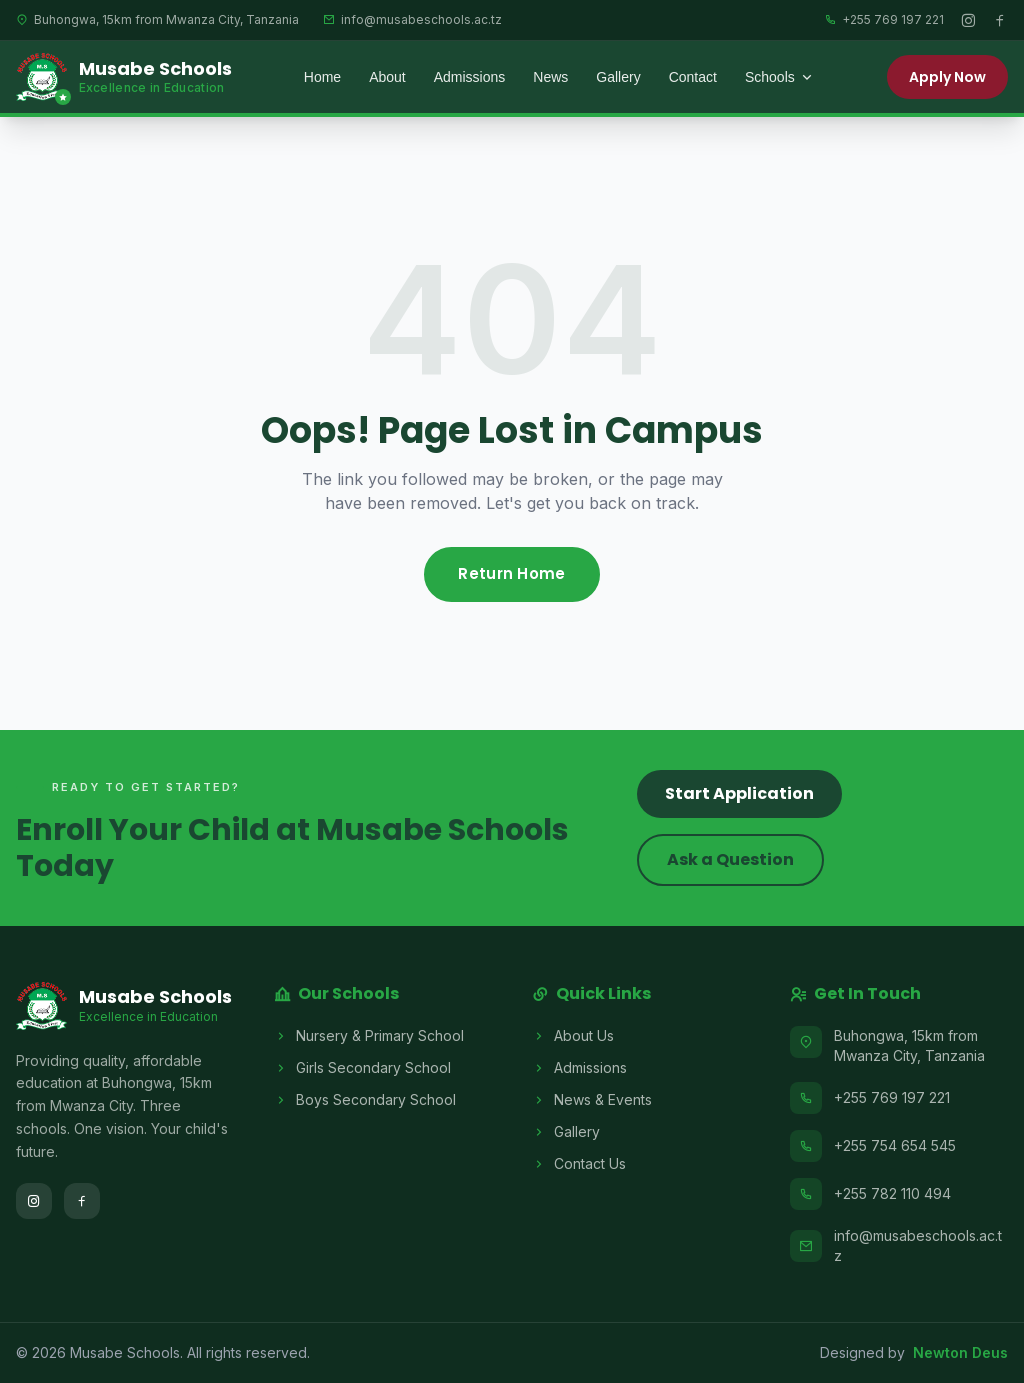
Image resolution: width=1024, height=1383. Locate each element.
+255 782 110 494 (892, 1193)
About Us (573, 1036)
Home (322, 77)
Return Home (511, 573)
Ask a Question (730, 859)
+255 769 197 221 (892, 1097)
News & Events (592, 1100)
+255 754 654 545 (895, 1145)
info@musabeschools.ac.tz (918, 1245)
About (387, 77)
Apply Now (947, 77)
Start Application (739, 793)
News (550, 77)
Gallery (618, 77)
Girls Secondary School (362, 1068)
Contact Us (579, 1164)
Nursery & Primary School (369, 1036)
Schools (780, 77)
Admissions (470, 77)
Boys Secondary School (365, 1100)
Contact (693, 77)
